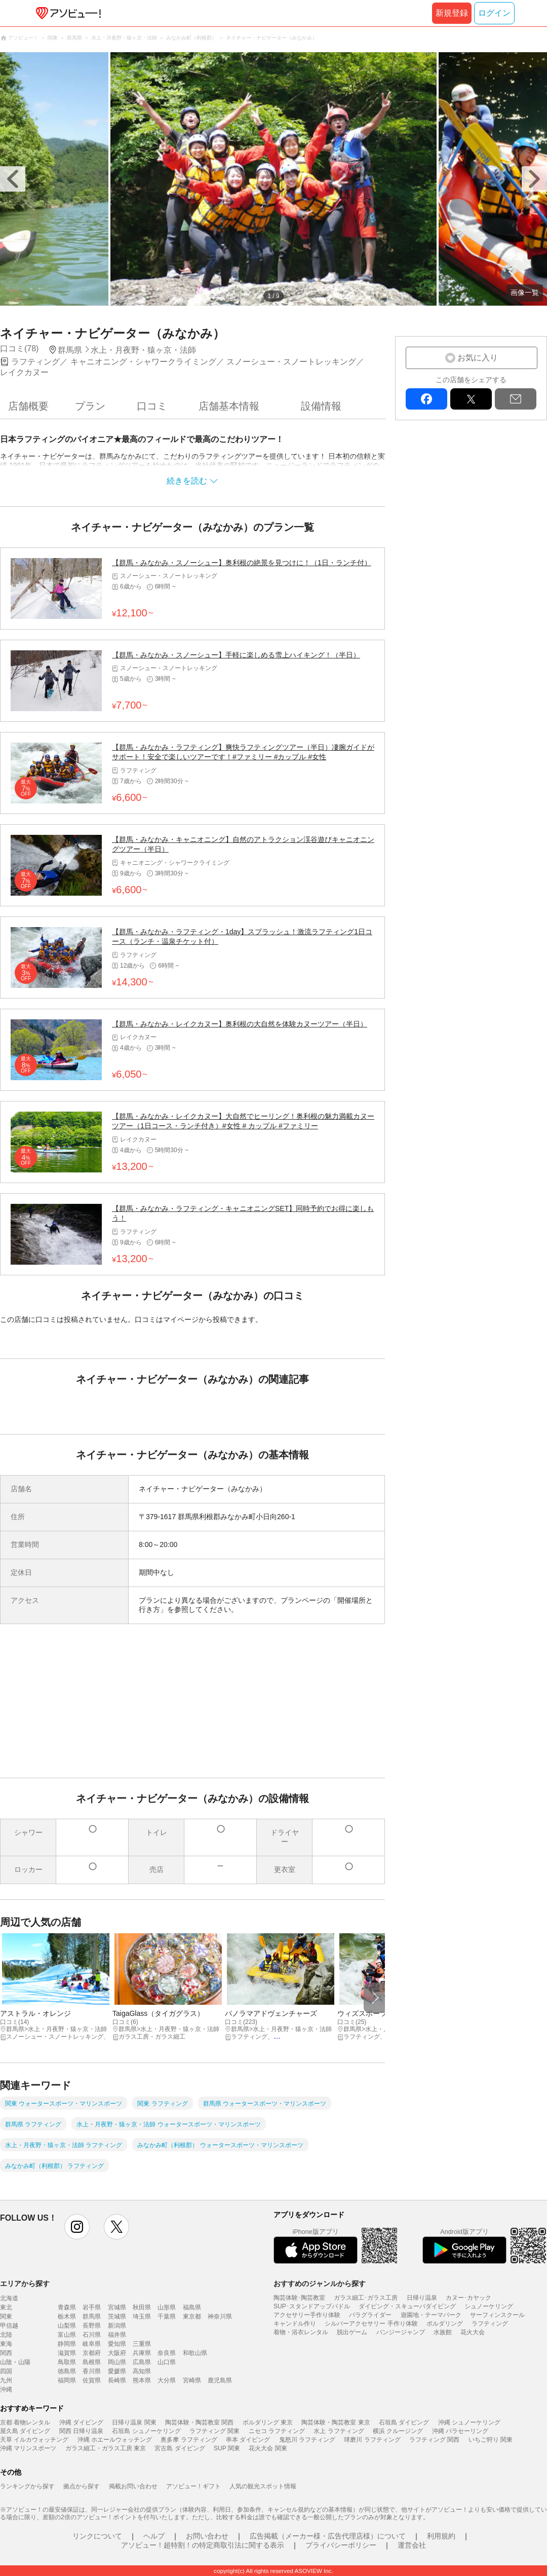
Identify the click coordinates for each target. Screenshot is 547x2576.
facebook (426, 399)
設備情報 (321, 406)
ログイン (494, 13)
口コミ (152, 406)
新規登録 (452, 13)
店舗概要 (28, 406)
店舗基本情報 (229, 406)
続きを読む (187, 480)
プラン (90, 406)
